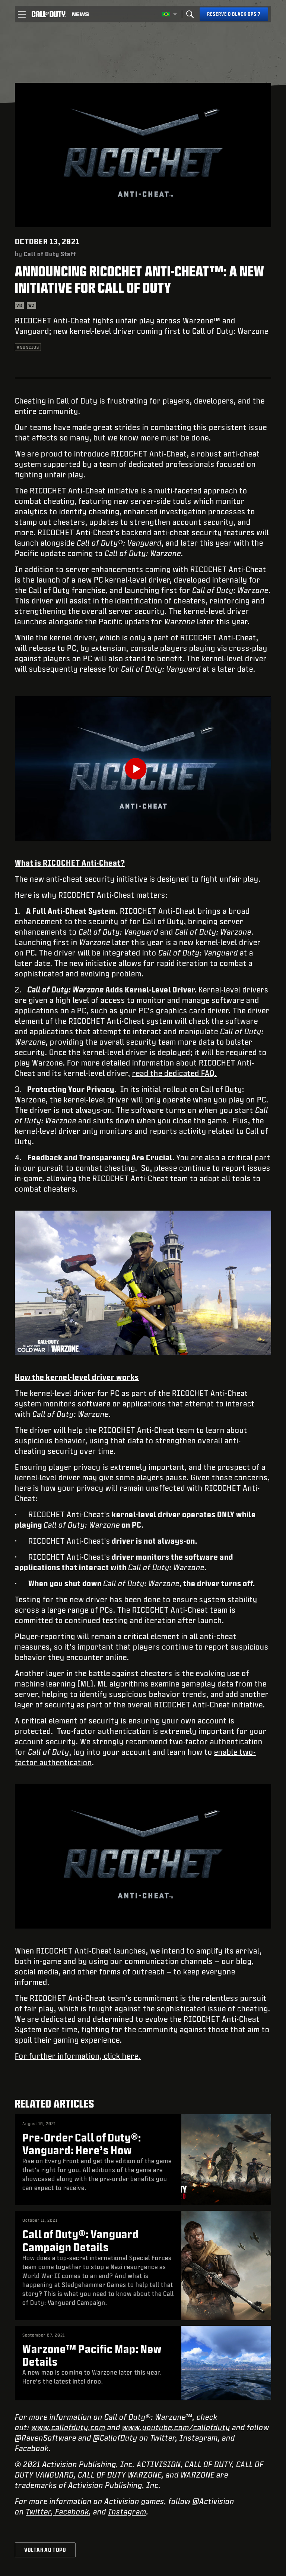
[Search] (190, 14)
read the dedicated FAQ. (174, 1073)
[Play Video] (143, 769)
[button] (22, 14)
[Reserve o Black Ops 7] (234, 14)
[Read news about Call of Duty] (80, 14)
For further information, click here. (78, 2056)
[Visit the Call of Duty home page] (49, 14)
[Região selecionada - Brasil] (169, 14)
